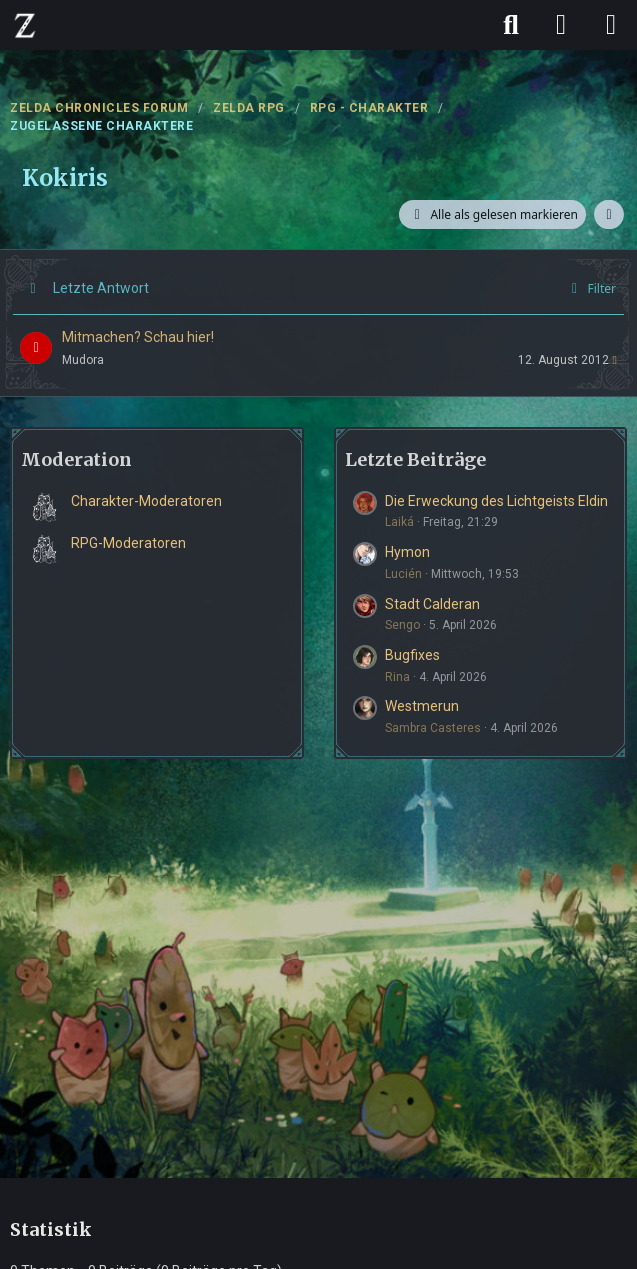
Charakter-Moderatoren (146, 501)
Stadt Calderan (432, 604)
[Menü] (611, 25)
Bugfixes (412, 655)
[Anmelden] (561, 25)
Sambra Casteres (433, 728)
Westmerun (422, 706)
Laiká (399, 522)
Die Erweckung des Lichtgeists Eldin (496, 501)
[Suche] (511, 25)
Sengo (402, 625)
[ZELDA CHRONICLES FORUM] (25, 25)
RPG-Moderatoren (128, 543)
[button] (609, 215)
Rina (397, 677)
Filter (590, 288)
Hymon (407, 552)
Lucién (403, 574)
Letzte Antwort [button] (101, 288)
